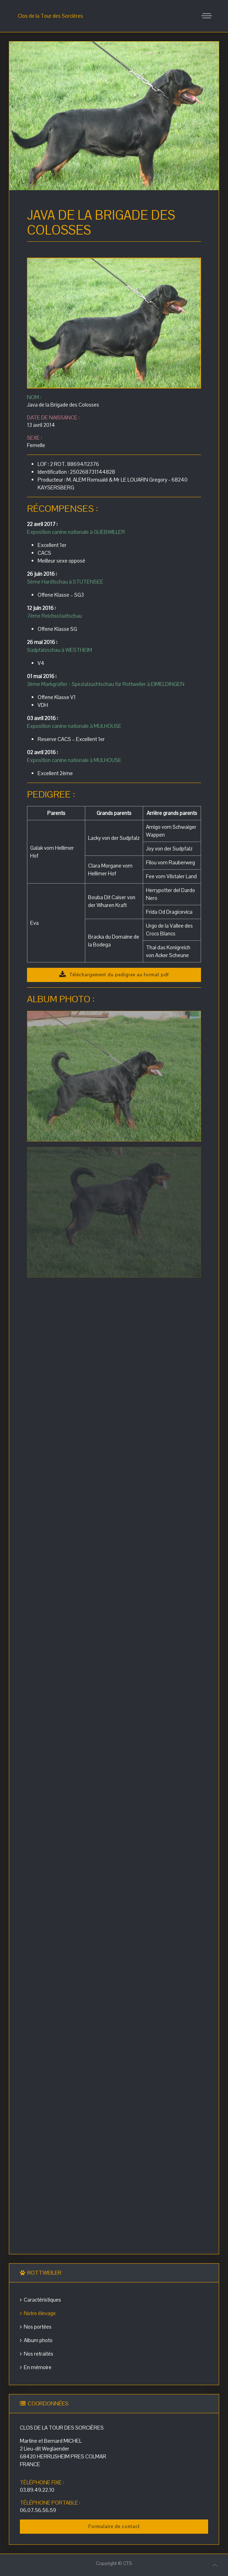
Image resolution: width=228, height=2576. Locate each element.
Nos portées (35, 2326)
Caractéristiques (40, 2299)
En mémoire (35, 2367)
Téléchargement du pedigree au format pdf (114, 974)
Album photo (36, 2340)
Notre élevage (38, 2313)
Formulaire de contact (114, 2526)
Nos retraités (36, 2353)
